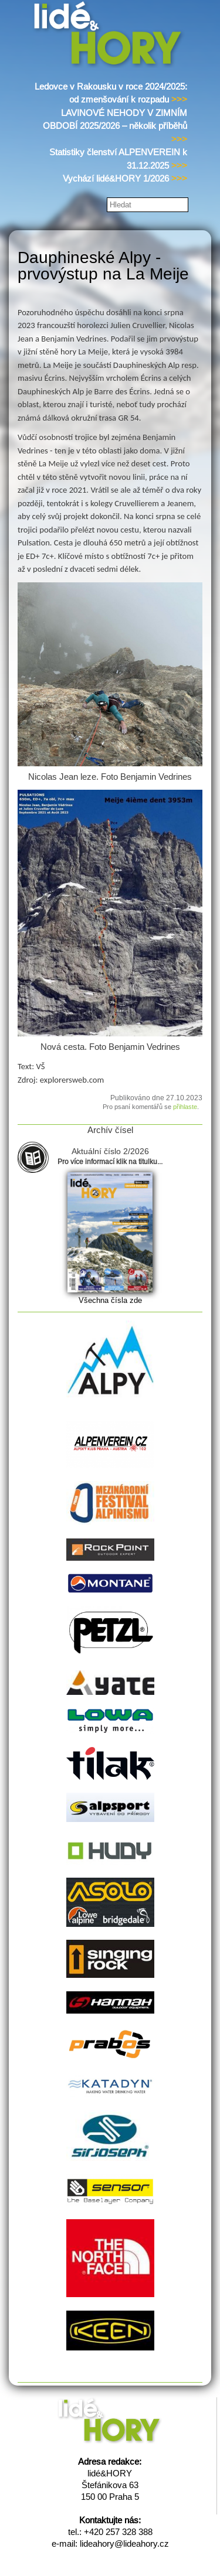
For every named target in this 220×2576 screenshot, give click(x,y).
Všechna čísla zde (110, 1300)
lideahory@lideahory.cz (124, 2543)
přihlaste (185, 1106)
